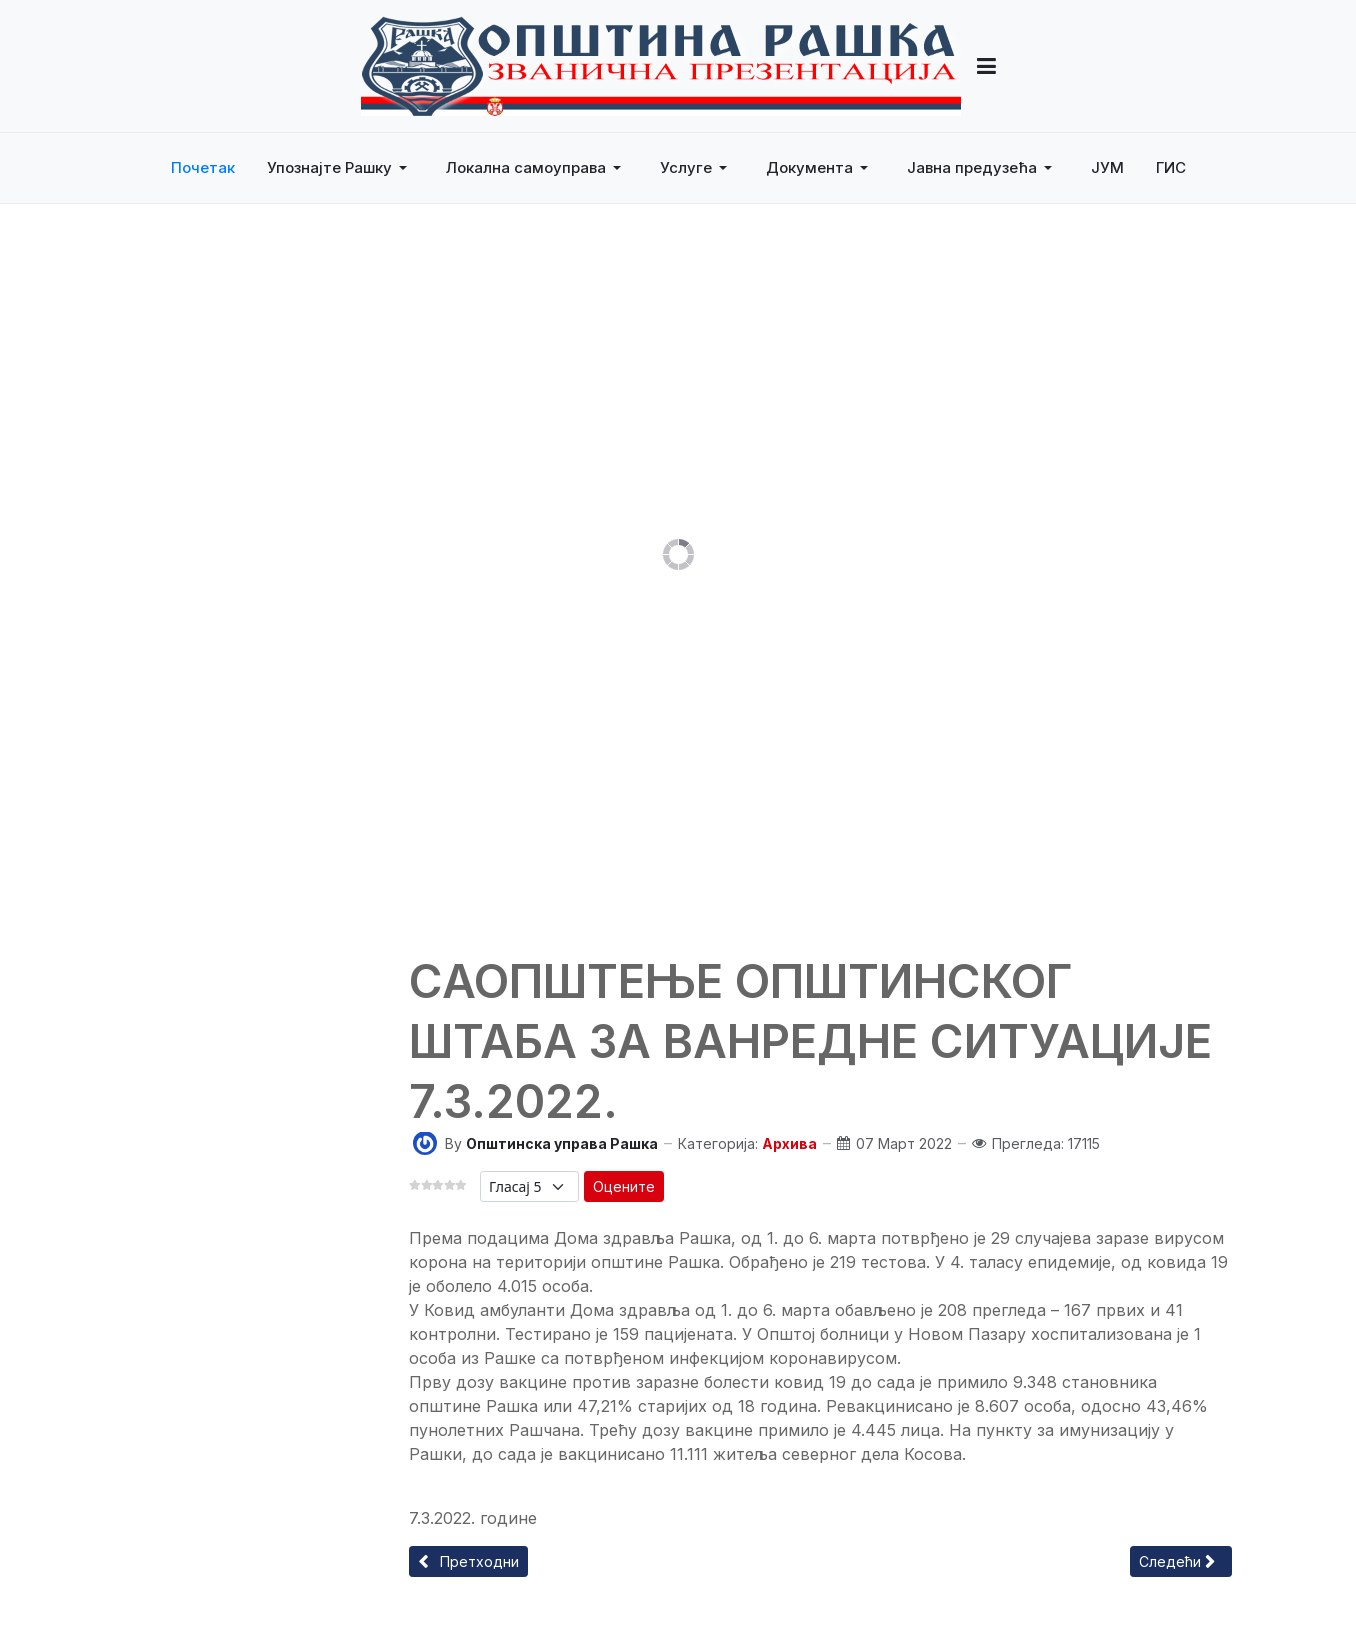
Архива (789, 1143)
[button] (340, 168)
